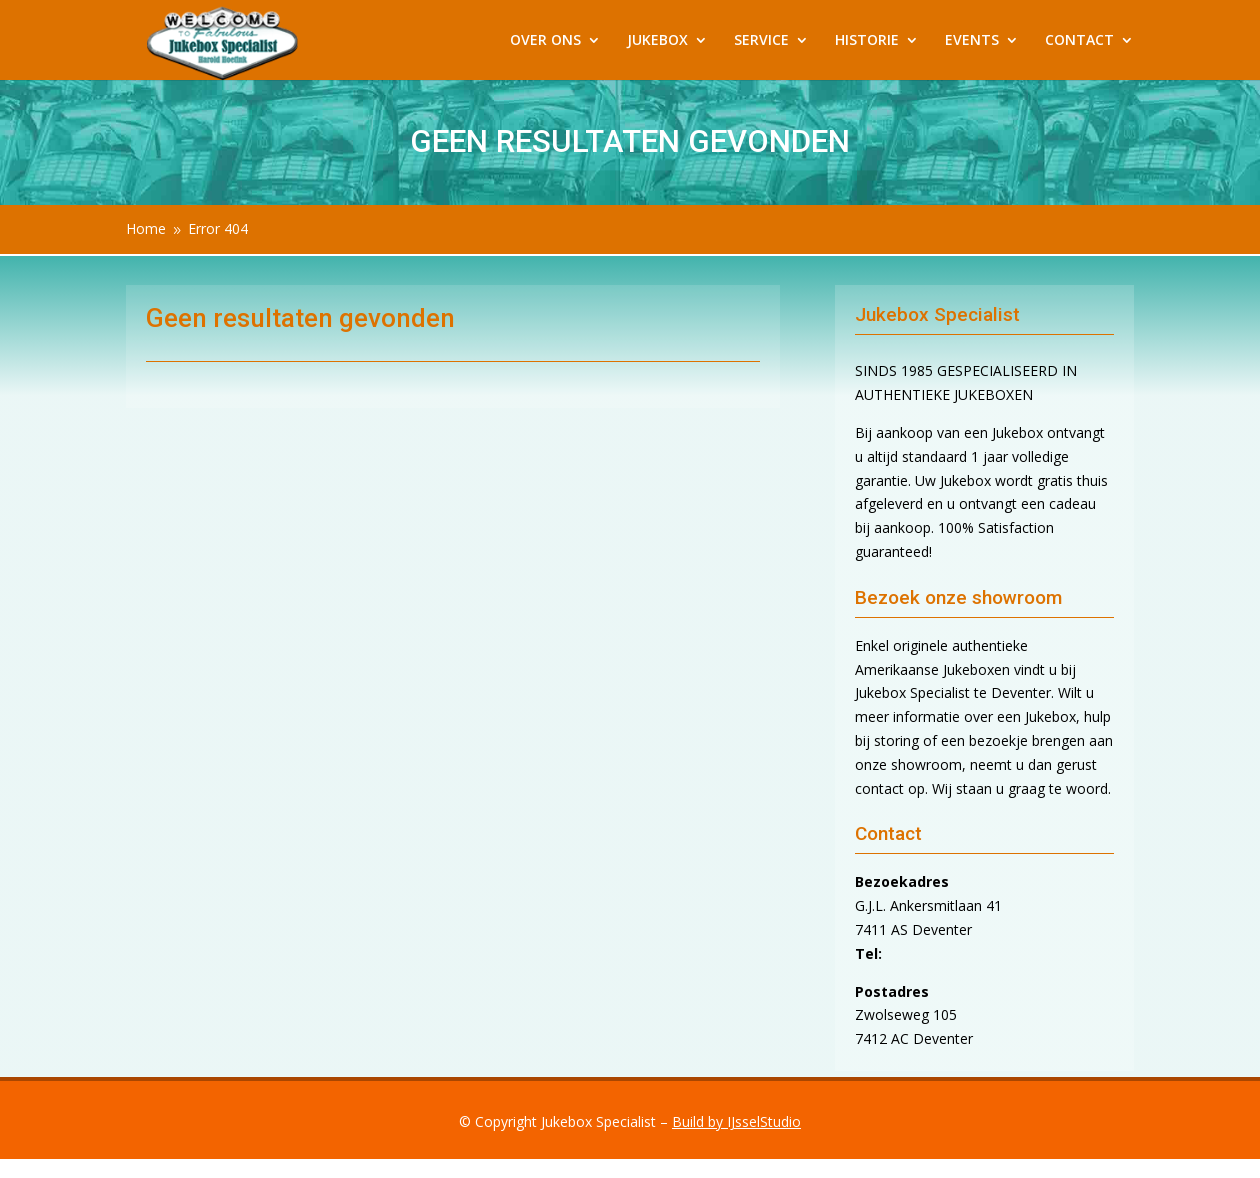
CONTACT (1079, 41)
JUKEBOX (657, 41)
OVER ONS (545, 41)
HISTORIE (867, 41)
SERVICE (761, 41)
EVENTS (972, 41)
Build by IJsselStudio (736, 1121)
